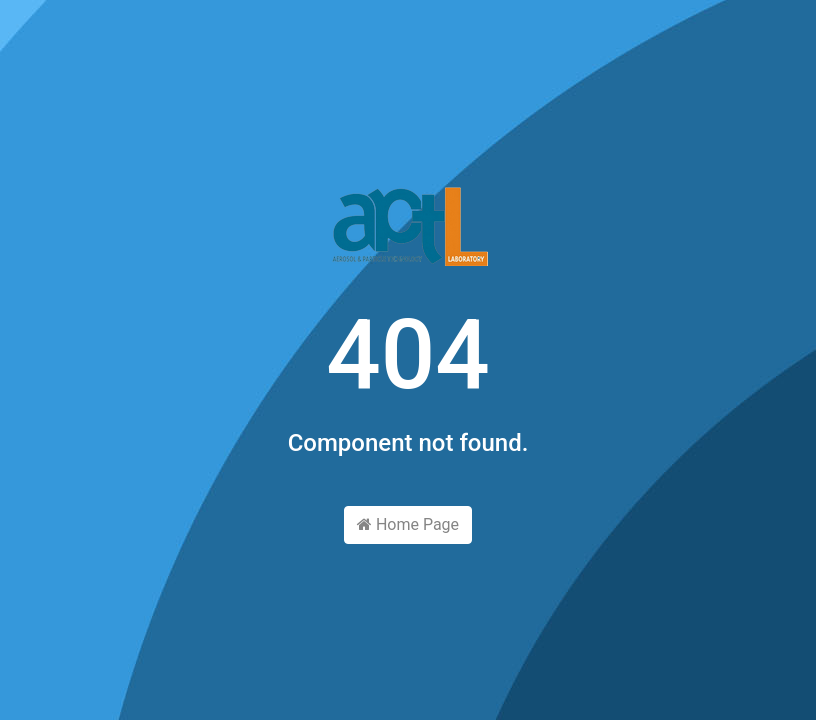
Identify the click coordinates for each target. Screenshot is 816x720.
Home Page (408, 524)
